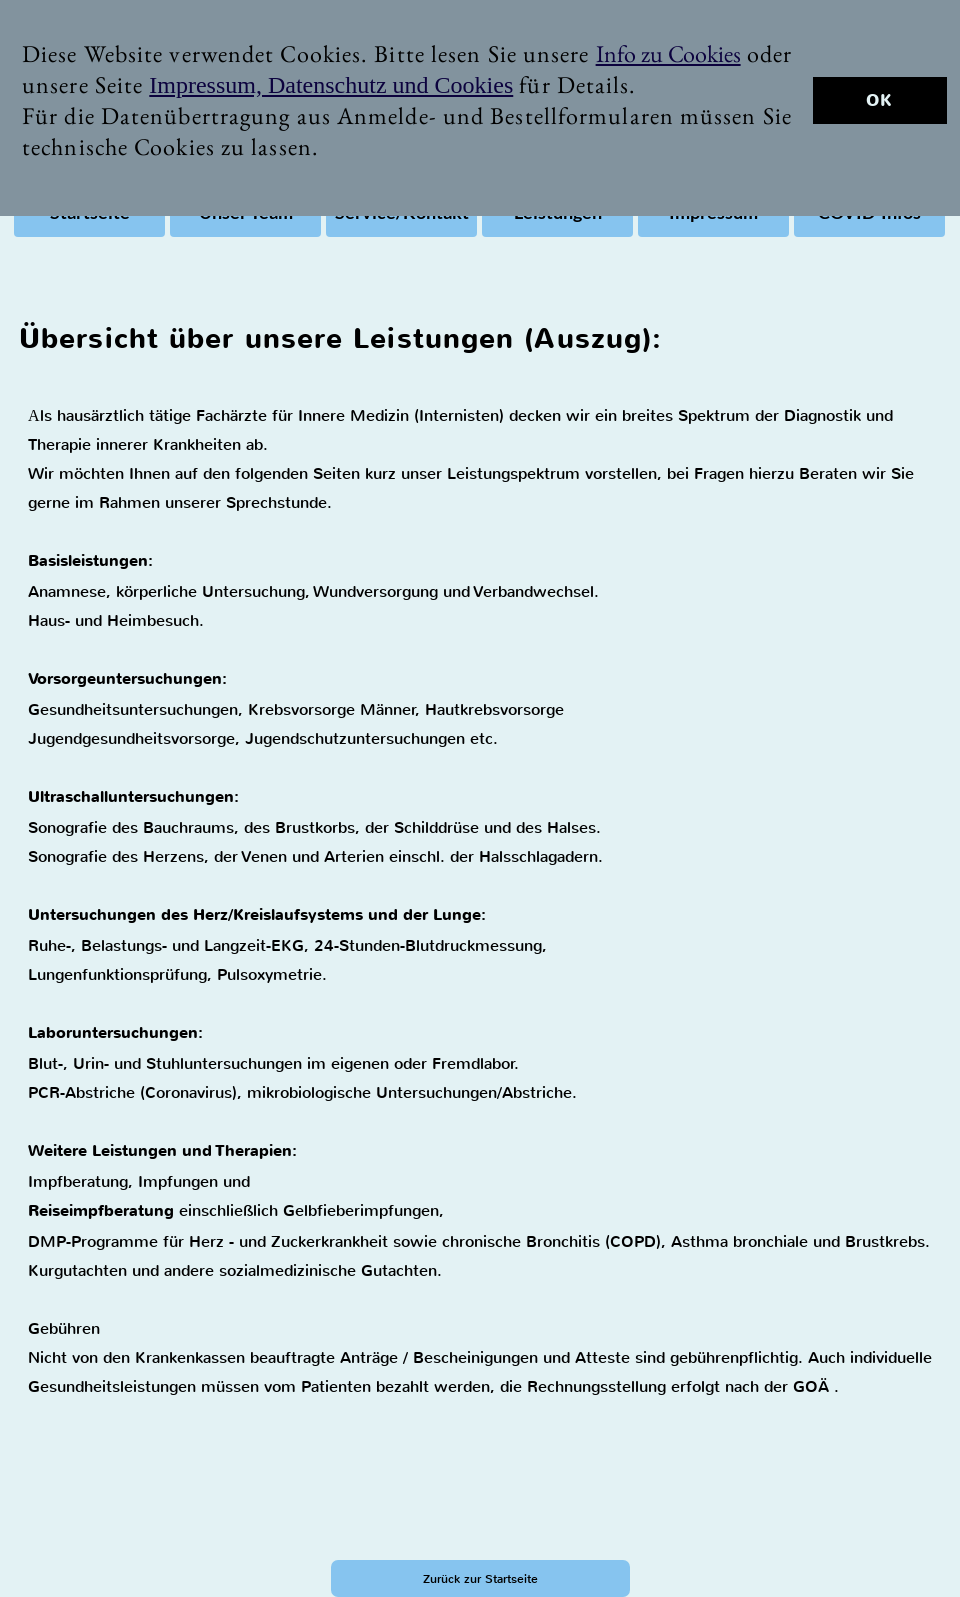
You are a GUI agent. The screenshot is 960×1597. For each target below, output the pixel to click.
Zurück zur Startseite (480, 1579)
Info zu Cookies (668, 53)
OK (879, 100)
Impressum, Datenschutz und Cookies (331, 85)
